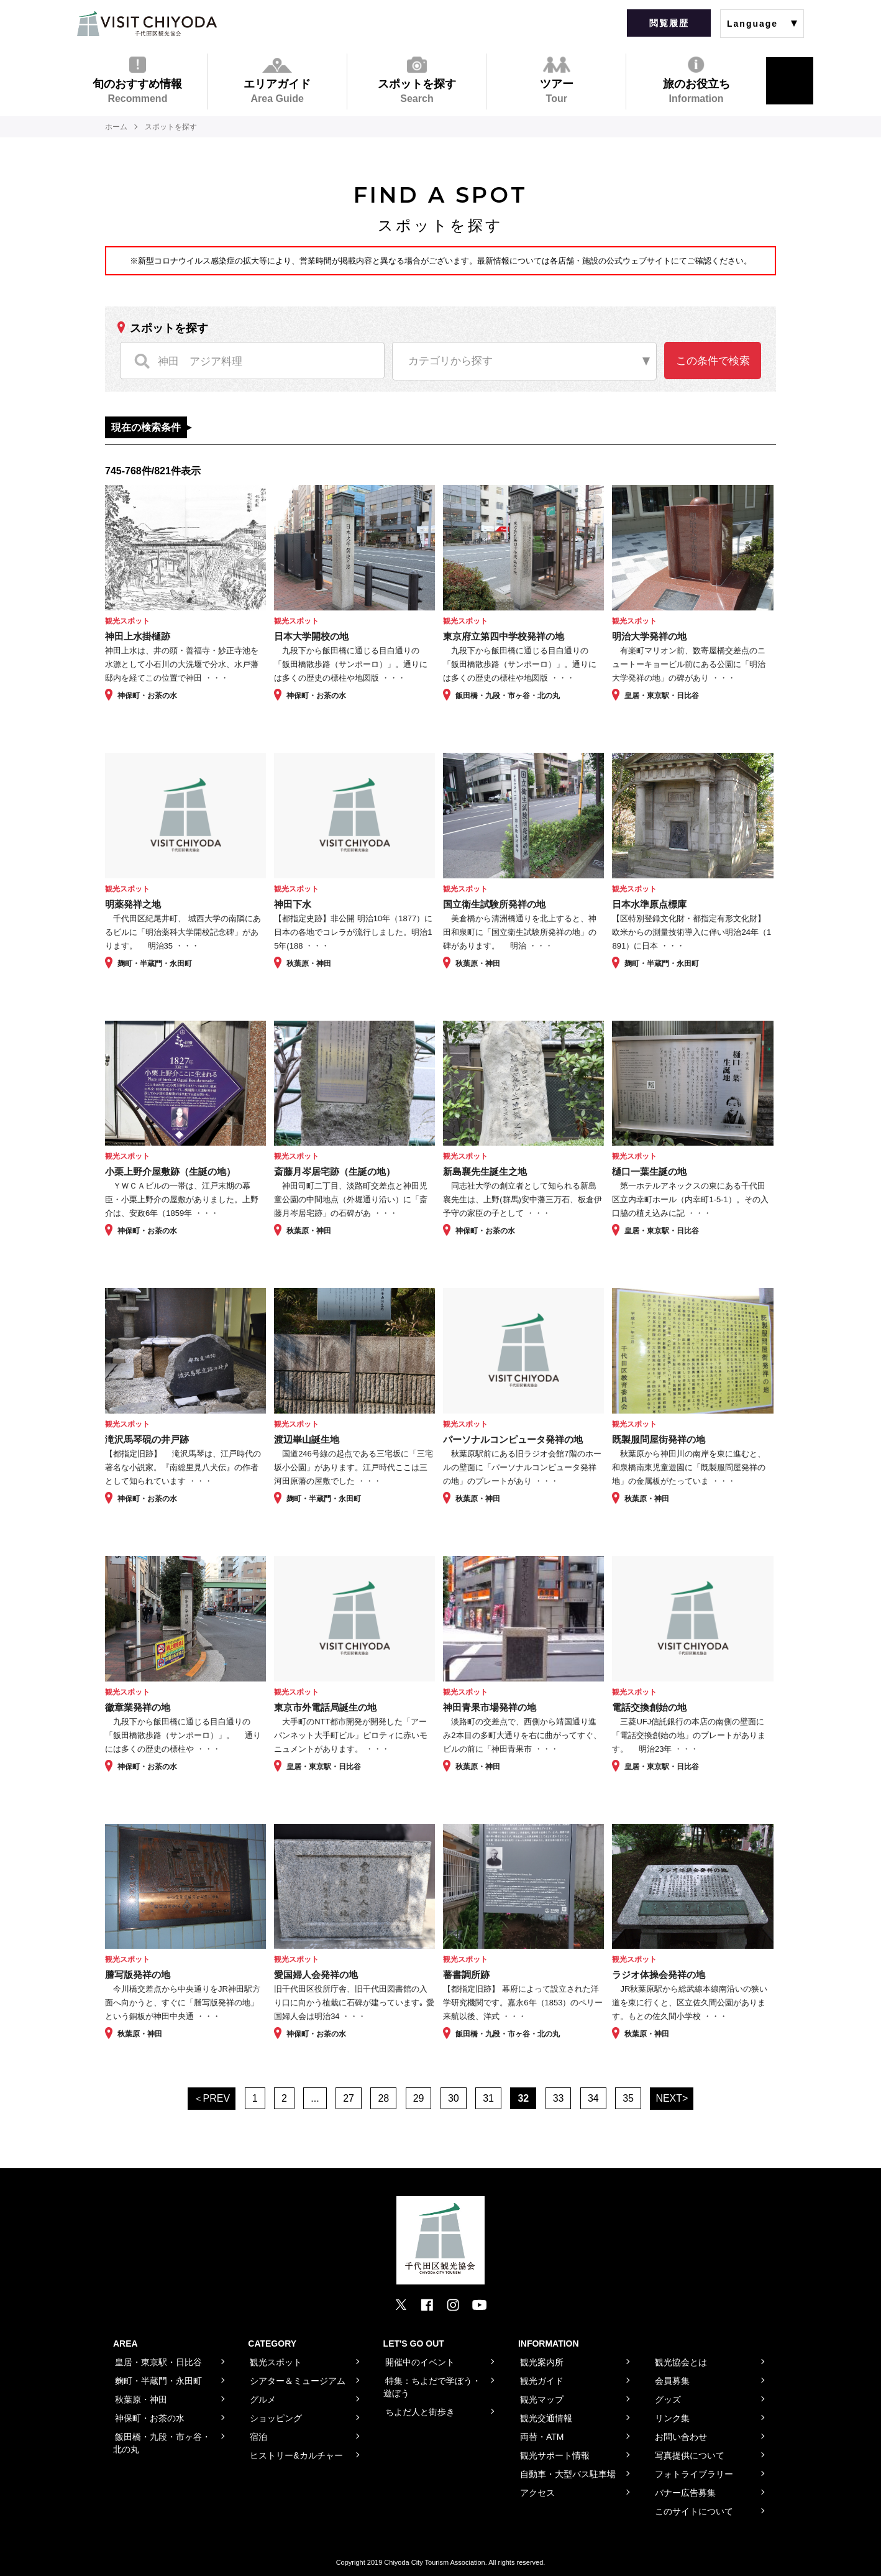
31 (488, 2098)
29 (418, 2098)
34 (593, 2098)
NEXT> (671, 2098)
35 (628, 2098)
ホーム (116, 126)
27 (348, 2098)
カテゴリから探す (450, 361)
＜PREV (212, 2098)
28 (383, 2098)
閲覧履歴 (669, 23)
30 (453, 2098)
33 (558, 2098)
